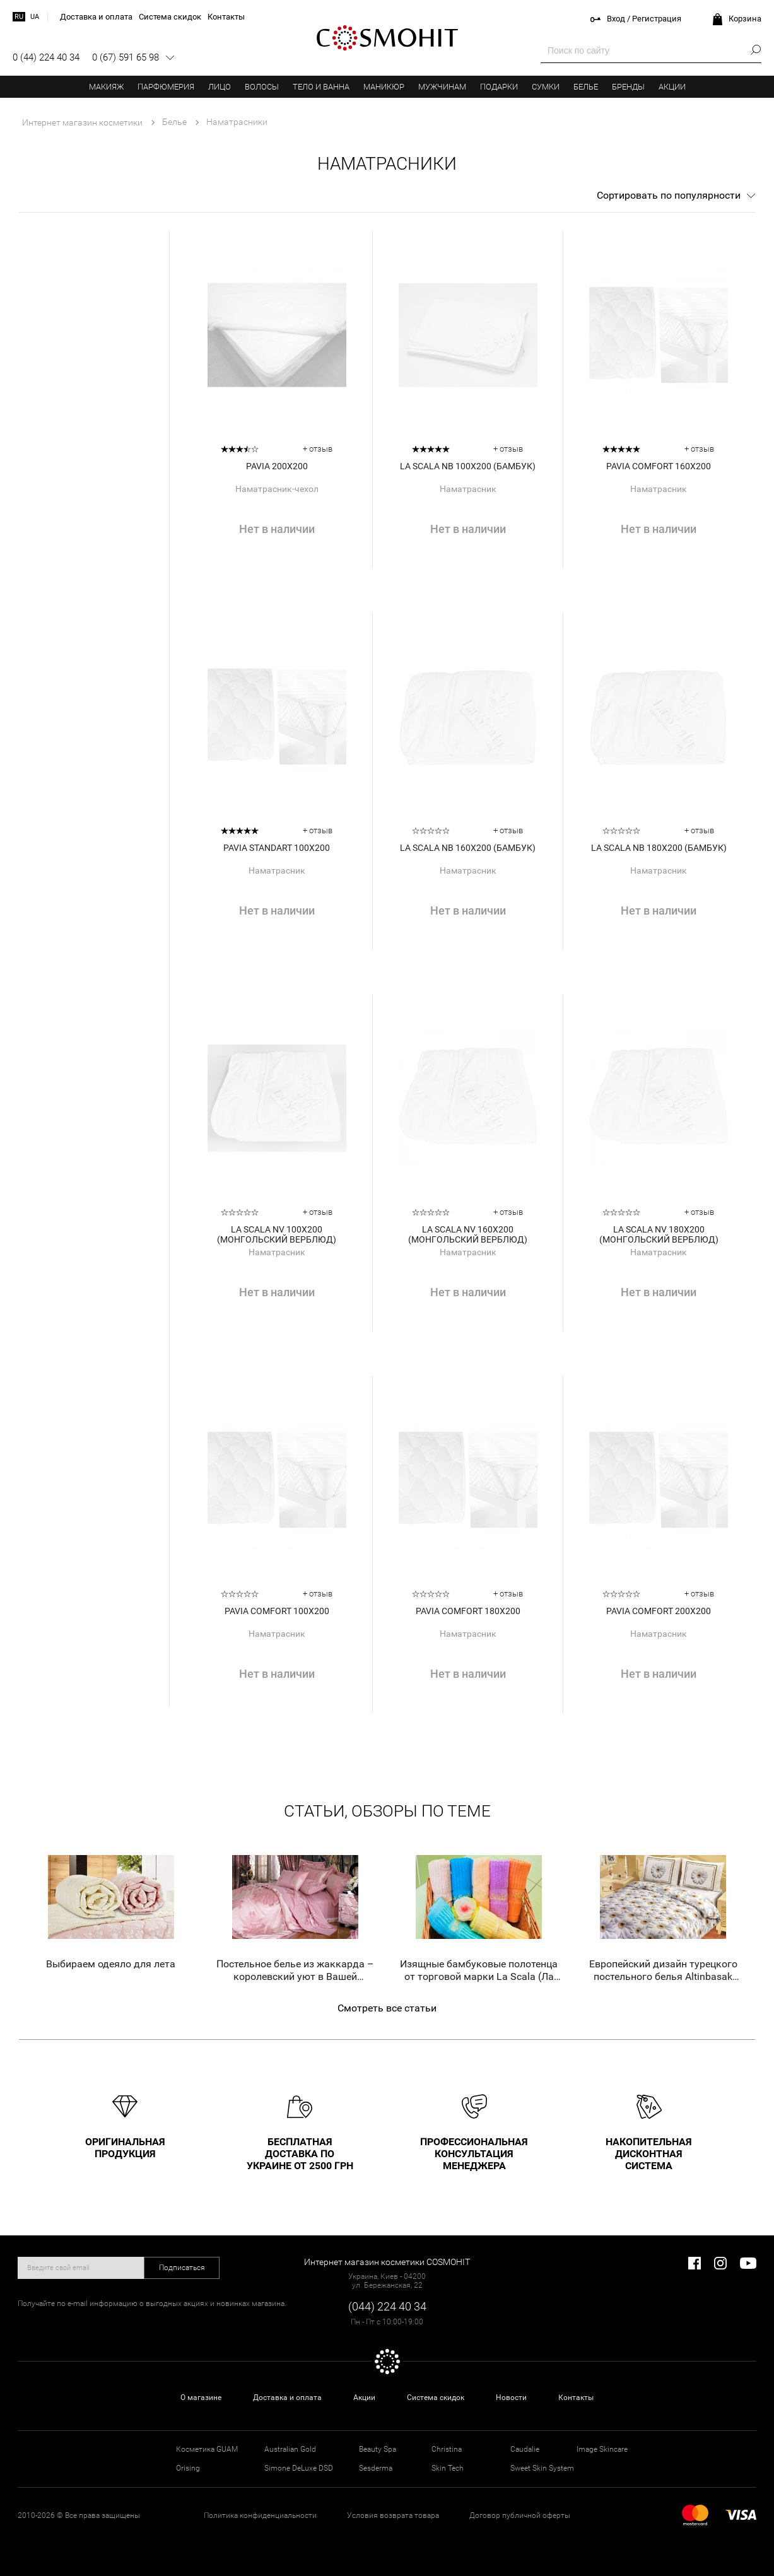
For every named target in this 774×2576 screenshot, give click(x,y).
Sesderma (375, 2468)
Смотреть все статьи (387, 2008)
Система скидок (435, 2397)
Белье (585, 86)
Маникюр (383, 86)
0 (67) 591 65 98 (125, 57)
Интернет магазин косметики (82, 122)
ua (34, 17)
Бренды (628, 86)
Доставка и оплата (287, 2397)
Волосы (262, 86)
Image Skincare (602, 2449)
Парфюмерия (166, 86)
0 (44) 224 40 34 (46, 57)
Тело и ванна (321, 86)
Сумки (546, 86)
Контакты (576, 2397)
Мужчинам (442, 86)
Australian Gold (290, 2449)
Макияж (106, 86)
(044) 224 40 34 (387, 2306)
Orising (188, 2468)
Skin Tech (447, 2468)
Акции (672, 86)
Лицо (219, 86)
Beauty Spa (377, 2449)
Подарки (499, 86)
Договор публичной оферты (519, 2515)
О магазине (200, 2397)
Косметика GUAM (207, 2449)
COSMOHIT (387, 37)
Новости (511, 2397)
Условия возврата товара (393, 2515)
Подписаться (182, 2267)
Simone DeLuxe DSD (298, 2468)
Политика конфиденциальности (260, 2515)
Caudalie (524, 2449)
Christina (446, 2449)
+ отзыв (317, 449)
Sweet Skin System (542, 2468)
